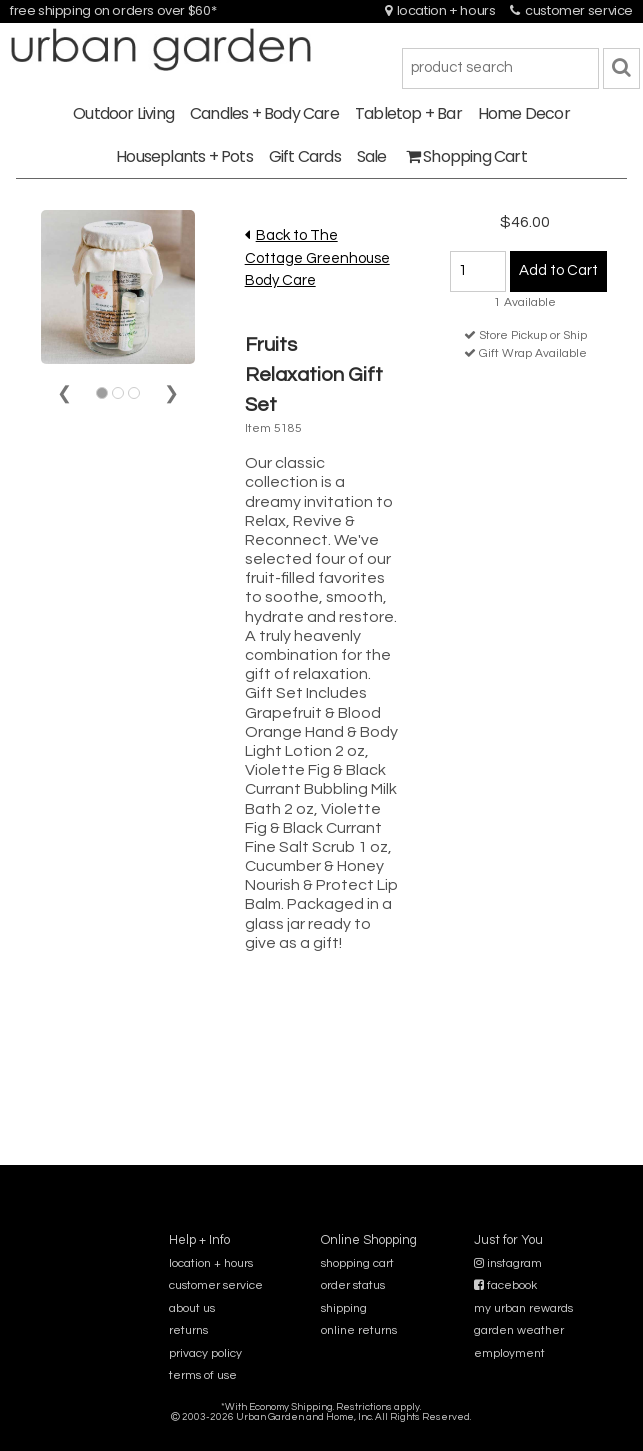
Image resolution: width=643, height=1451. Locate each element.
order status (353, 1285)
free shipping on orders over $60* (113, 10)
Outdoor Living (123, 113)
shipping (344, 1308)
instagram (508, 1263)
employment (509, 1353)
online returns (359, 1330)
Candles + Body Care (264, 113)
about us (192, 1308)
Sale (372, 156)
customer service (571, 10)
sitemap (321, 1430)
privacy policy (205, 1353)
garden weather (519, 1330)
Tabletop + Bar (408, 113)
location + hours (440, 10)
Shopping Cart (466, 156)
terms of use (203, 1375)
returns (188, 1330)
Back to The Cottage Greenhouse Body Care (317, 258)
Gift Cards (305, 156)
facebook (505, 1285)
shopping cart (357, 1263)
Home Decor (524, 113)
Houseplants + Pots (184, 156)
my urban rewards (523, 1308)
